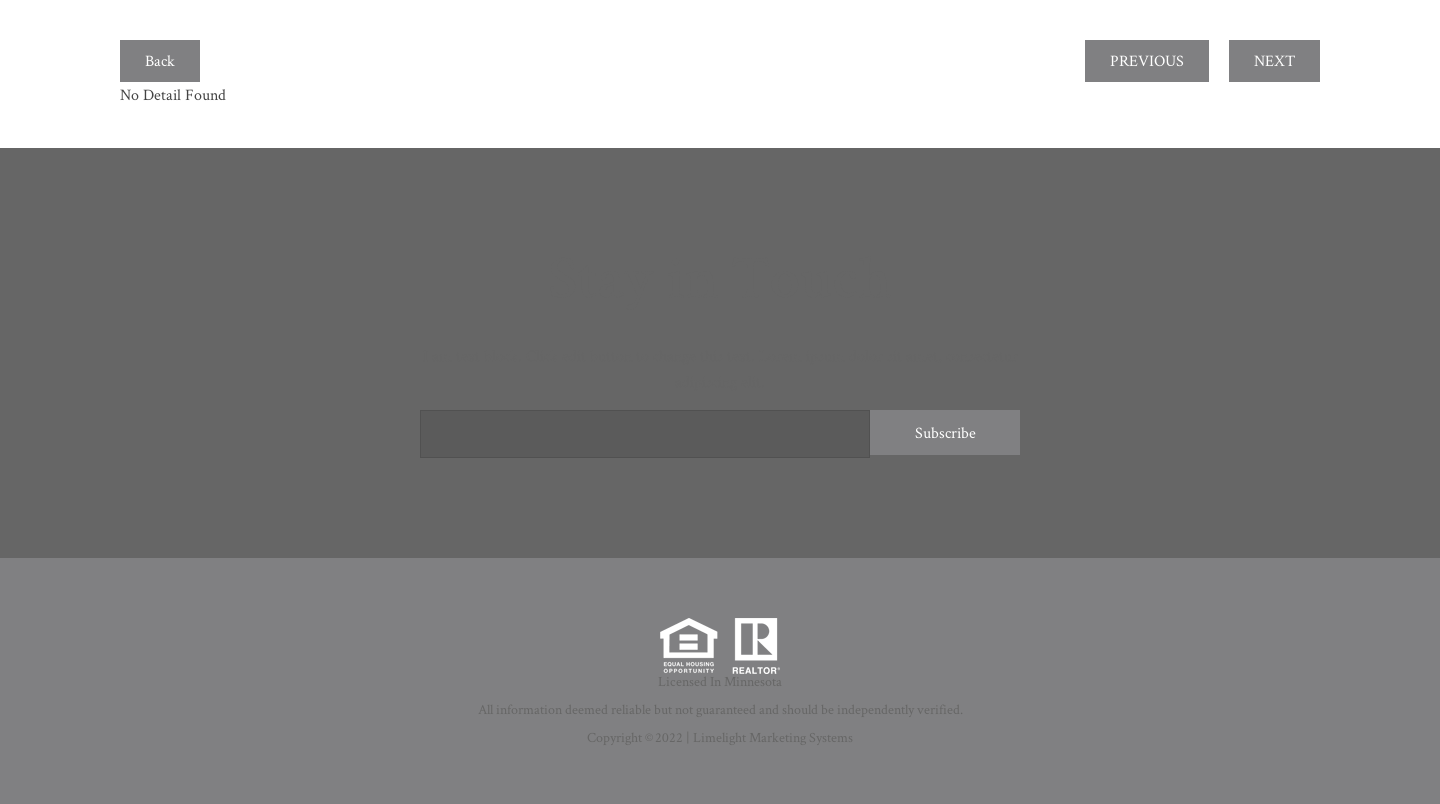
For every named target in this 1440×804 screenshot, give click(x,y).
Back (160, 60)
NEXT (1274, 60)
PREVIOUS (1147, 60)
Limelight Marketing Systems (773, 737)
